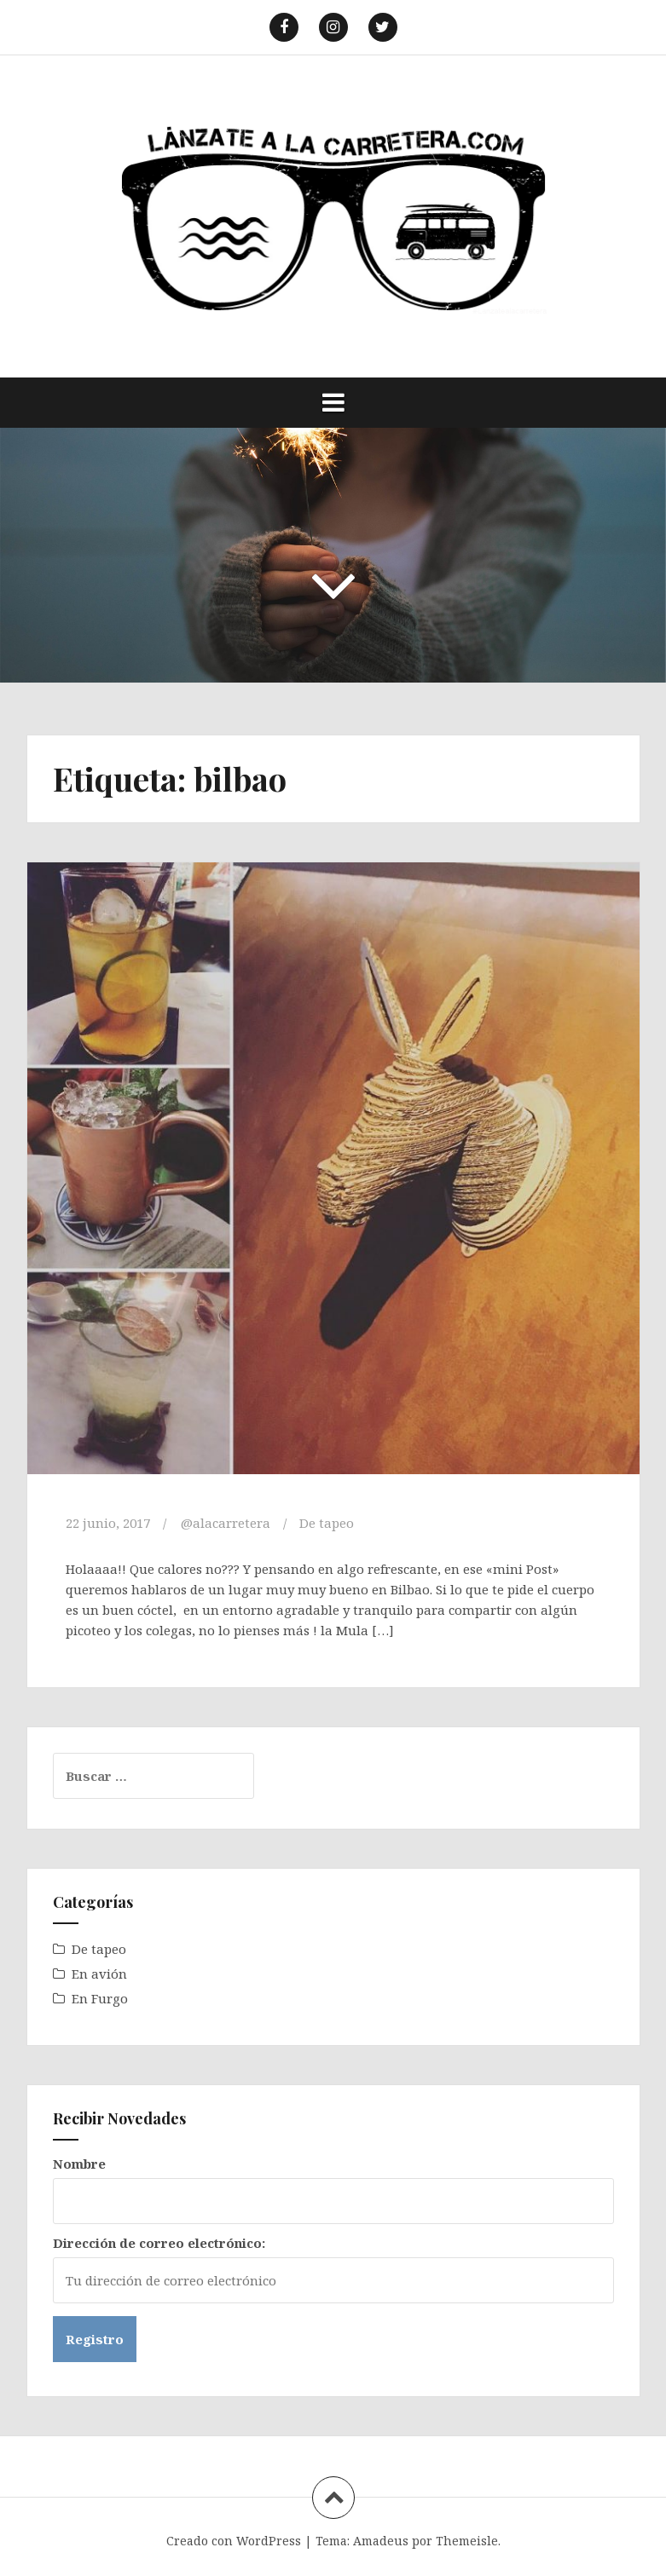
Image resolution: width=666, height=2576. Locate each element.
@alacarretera (225, 1522)
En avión (99, 1973)
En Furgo (100, 1998)
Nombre (79, 2163)
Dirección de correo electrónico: (159, 2242)
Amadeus (380, 2541)
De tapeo (326, 1522)
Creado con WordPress (233, 2541)
